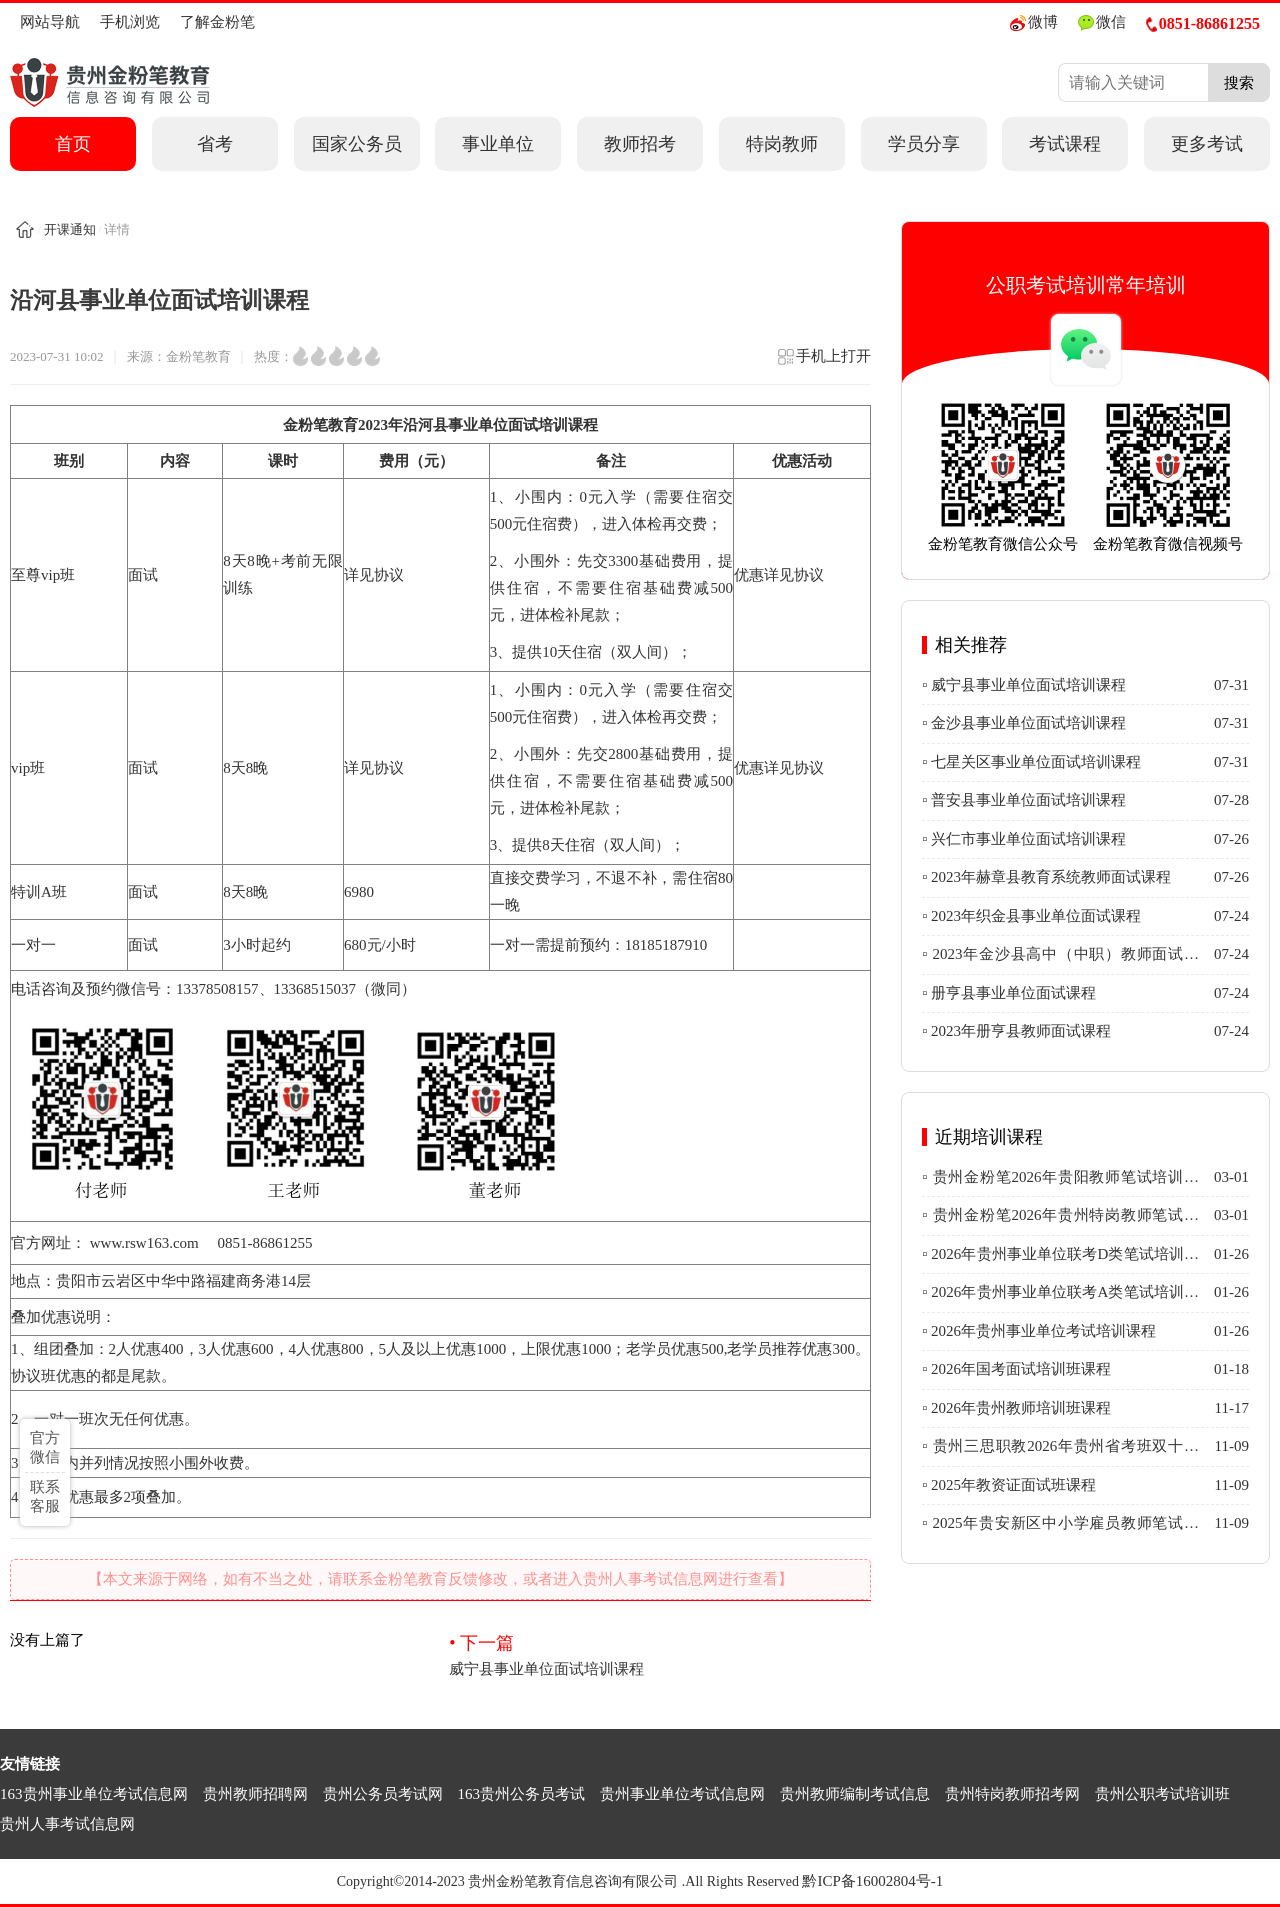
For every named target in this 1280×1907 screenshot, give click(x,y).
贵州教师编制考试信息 (855, 1794)
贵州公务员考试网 (383, 1794)
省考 (215, 144)
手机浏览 (130, 22)
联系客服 (45, 1496)
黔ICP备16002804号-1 (872, 1881)
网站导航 (50, 22)
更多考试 (1207, 144)
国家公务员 (357, 144)
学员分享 (924, 144)
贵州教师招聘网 (255, 1794)
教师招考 (640, 144)
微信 (1102, 22)
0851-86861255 (1203, 23)
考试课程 (1065, 144)
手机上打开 (823, 362)
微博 (1034, 22)
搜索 (1239, 82)
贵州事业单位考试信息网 (682, 1794)
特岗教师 (782, 144)
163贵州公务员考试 (522, 1794)
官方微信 (45, 1447)
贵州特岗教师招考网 (1012, 1794)
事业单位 (498, 144)
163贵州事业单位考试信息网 (94, 1794)
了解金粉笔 (217, 22)
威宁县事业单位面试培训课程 (660, 1654)
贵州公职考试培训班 (1162, 1794)
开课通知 (70, 229)
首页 (73, 144)
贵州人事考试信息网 (67, 1824)
